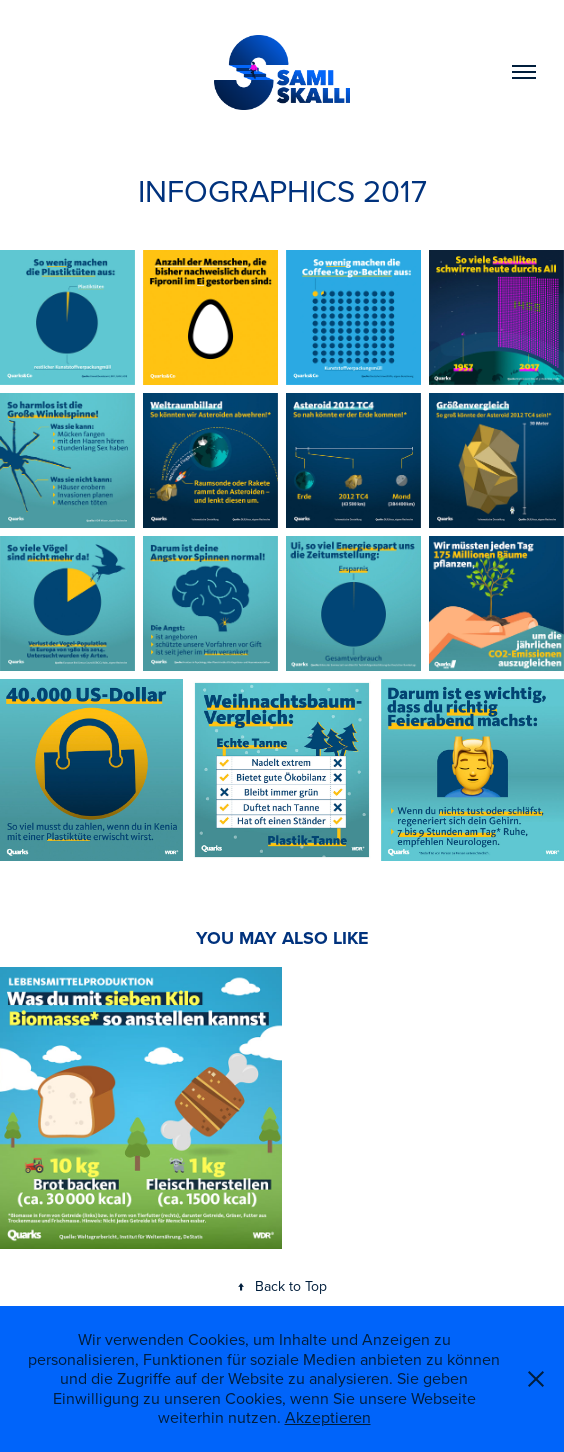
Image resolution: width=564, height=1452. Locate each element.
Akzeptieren (328, 1417)
